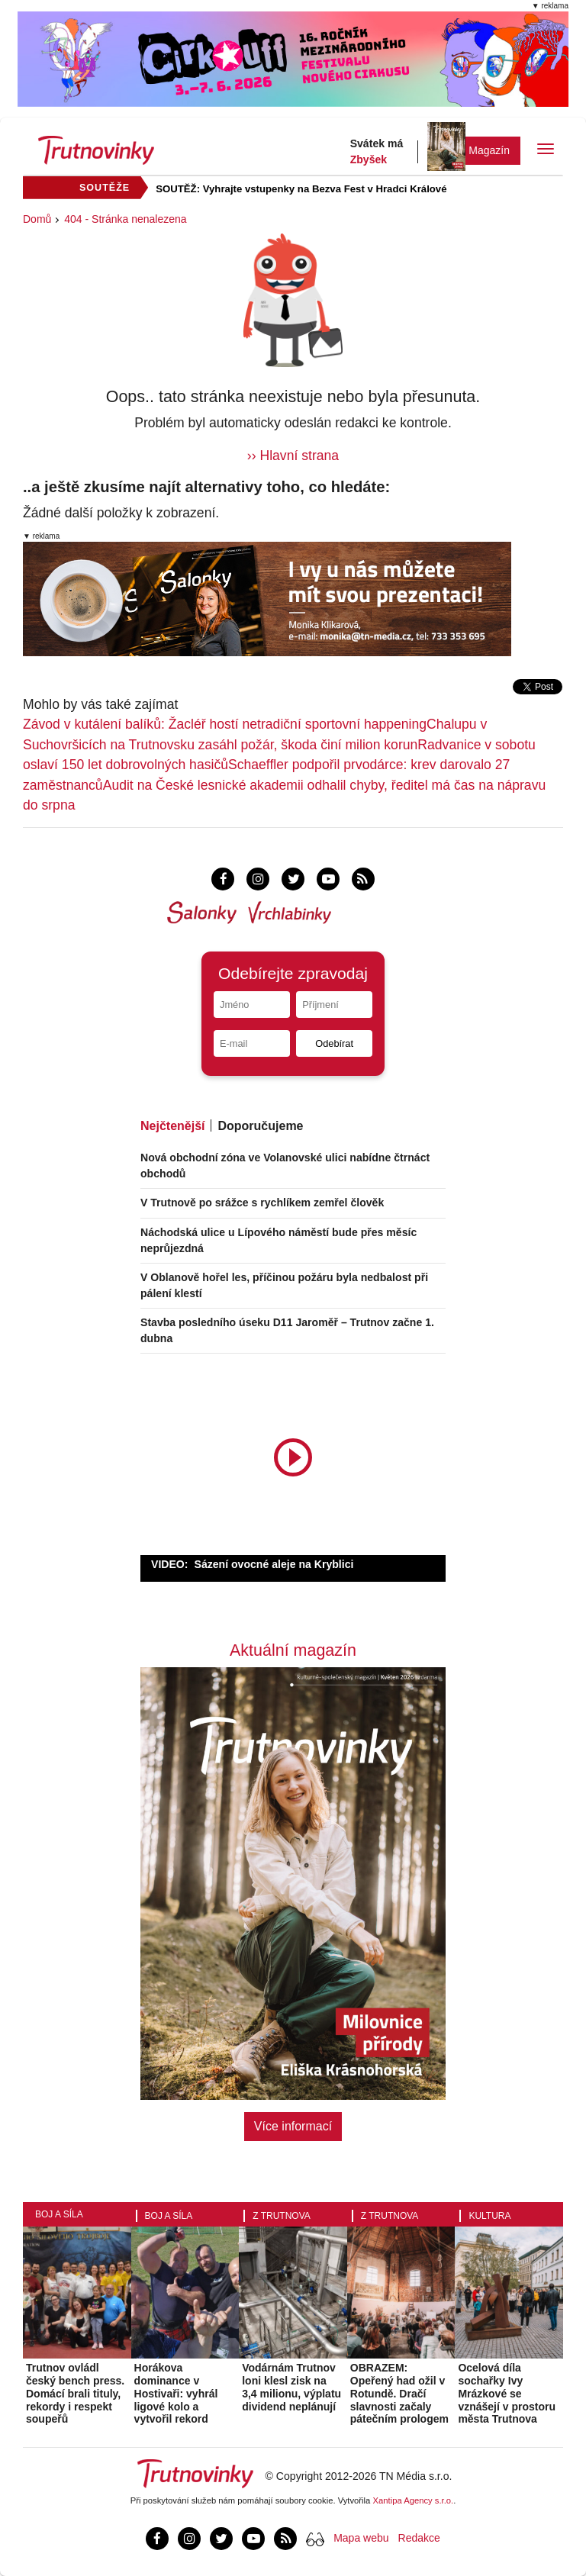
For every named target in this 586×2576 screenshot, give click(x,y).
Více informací (293, 2126)
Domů (37, 219)
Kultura (489, 2216)
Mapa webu (360, 2538)
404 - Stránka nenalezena (125, 219)
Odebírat (334, 1043)
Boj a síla (59, 2214)
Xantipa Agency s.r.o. (413, 2500)
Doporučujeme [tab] (260, 1125)
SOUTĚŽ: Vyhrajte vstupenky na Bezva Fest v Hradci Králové (301, 189)
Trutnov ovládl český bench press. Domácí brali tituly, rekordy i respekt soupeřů (75, 2393)
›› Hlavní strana (293, 455)
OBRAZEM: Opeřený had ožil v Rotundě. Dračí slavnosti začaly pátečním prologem (399, 2393)
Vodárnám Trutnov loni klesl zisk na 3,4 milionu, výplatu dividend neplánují (291, 2387)
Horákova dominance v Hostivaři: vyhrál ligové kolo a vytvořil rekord (176, 2393)
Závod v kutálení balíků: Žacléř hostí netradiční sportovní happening (225, 724)
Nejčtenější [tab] (172, 1125)
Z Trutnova (282, 2216)
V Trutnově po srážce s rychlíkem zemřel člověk (262, 1202)
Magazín (489, 150)
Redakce (419, 2538)
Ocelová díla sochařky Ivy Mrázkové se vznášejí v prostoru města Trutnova (506, 2393)
